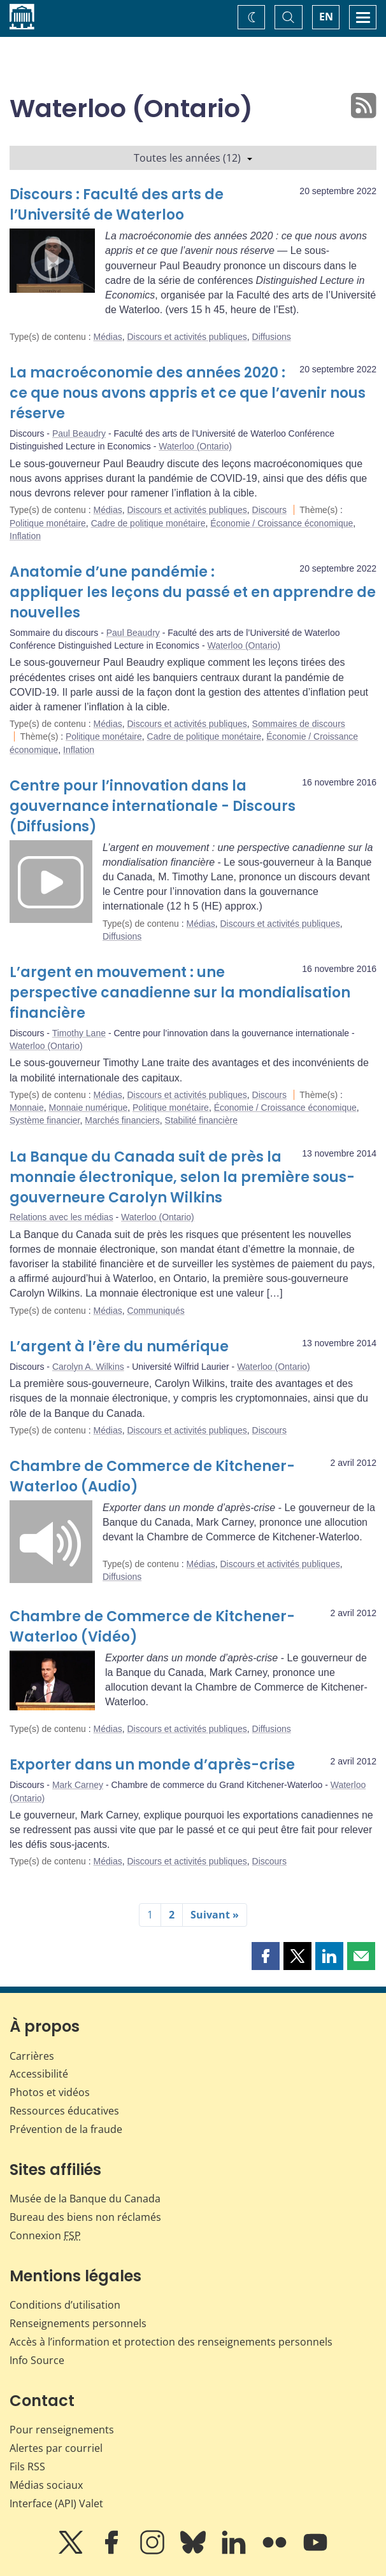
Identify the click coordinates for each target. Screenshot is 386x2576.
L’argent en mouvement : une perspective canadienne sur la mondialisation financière (180, 992)
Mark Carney (77, 1785)
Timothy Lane (79, 1033)
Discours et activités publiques (187, 337)
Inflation (25, 536)
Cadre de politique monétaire (148, 523)
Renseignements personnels (78, 2323)
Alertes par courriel (56, 2448)
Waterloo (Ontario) (195, 446)
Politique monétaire (48, 523)
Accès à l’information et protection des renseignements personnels (171, 2342)
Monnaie (27, 1107)
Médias (108, 337)
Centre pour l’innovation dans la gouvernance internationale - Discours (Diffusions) (153, 806)
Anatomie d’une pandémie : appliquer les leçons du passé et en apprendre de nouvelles (193, 592)
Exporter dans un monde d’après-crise (152, 1765)
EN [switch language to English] (326, 17)
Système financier (45, 1120)
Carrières (32, 2056)
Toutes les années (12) (193, 158)
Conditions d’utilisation (65, 2305)
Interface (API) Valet (56, 2503)
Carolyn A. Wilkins (88, 1367)
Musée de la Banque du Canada (85, 2199)
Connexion (45, 2235)
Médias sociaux (46, 2485)
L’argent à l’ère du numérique (119, 1346)
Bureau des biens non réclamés (85, 2217)
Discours (269, 510)
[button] (266, 1956)
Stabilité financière (201, 1120)
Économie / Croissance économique (281, 523)
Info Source (37, 2360)
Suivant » (214, 1915)
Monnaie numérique (87, 1107)
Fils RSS (27, 2467)
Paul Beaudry (79, 433)
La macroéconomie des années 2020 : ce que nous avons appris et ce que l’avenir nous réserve (188, 393)
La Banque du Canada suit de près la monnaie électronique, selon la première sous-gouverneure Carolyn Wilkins (182, 1177)
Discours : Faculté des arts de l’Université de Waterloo (117, 205)
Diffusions (271, 337)
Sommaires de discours (298, 724)
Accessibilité (39, 2074)
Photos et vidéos (50, 2092)
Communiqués (155, 1311)
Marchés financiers (122, 1120)
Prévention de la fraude (66, 2129)
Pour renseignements (62, 2430)
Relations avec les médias (61, 1217)
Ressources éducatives (64, 2111)
